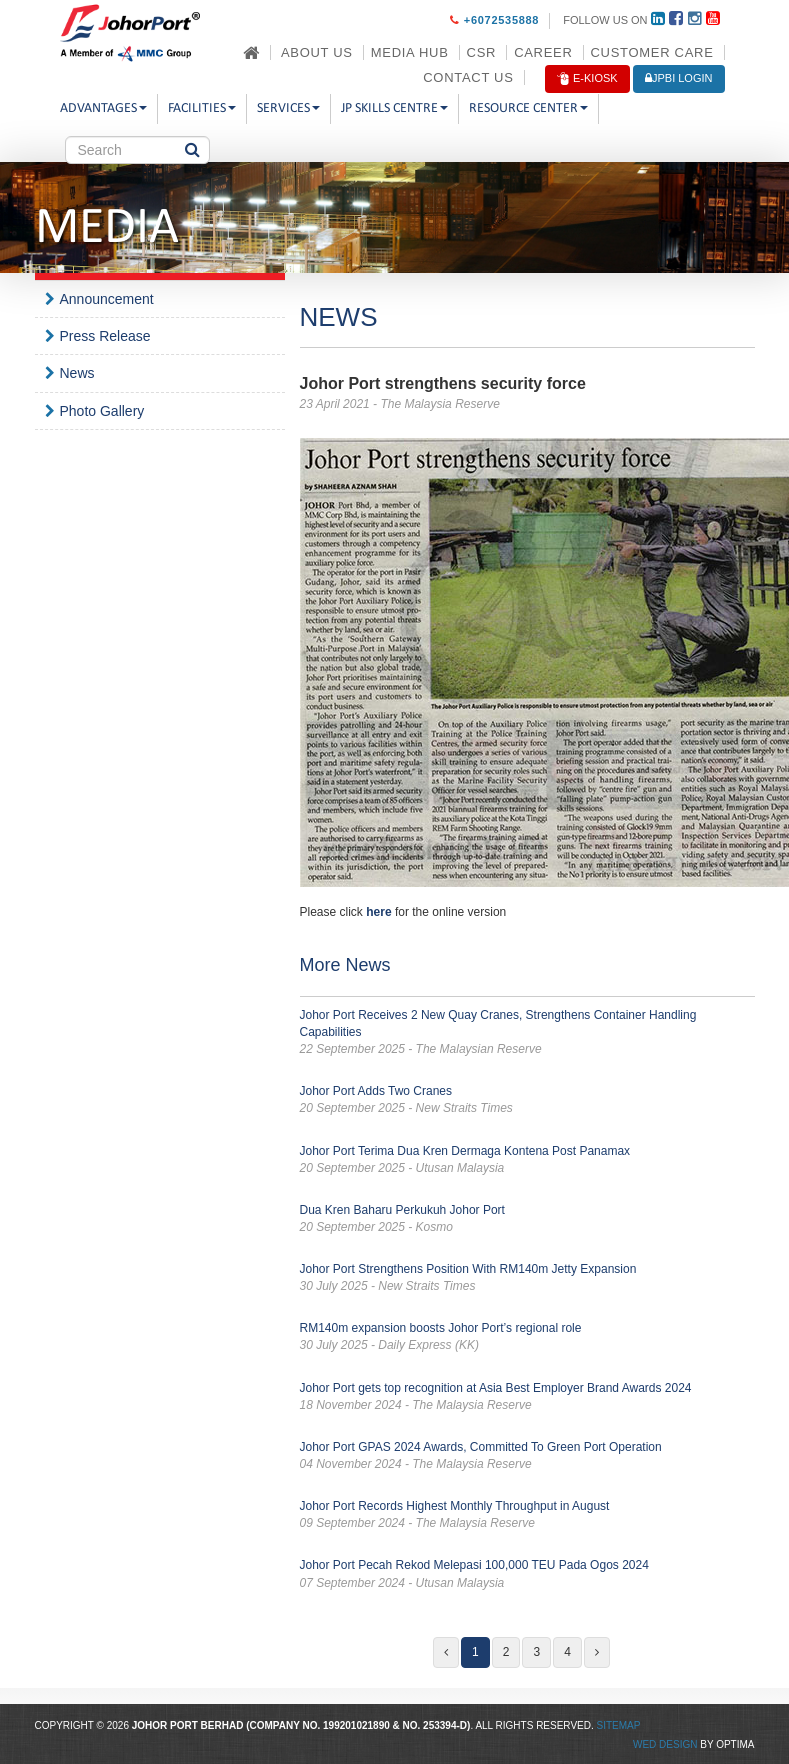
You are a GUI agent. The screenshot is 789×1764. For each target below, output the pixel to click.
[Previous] (446, 1652)
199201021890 (356, 1725)
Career (543, 52)
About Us (317, 52)
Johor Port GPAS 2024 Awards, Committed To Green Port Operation (527, 1456)
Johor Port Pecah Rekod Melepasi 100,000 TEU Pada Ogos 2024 (527, 1574)
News (77, 373)
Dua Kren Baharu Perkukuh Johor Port (527, 1219)
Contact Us (468, 77)
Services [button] (288, 108)
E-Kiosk (587, 79)
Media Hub (410, 52)
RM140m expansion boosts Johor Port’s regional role (527, 1337)
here (378, 912)
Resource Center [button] (528, 108)
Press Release (105, 336)
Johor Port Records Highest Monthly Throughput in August (527, 1515)
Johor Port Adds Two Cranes (527, 1100)
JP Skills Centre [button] (394, 108)
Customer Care (652, 52)
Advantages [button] (103, 108)
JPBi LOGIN (679, 78)
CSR (482, 52)
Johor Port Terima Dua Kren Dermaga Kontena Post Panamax (527, 1160)
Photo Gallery (102, 411)
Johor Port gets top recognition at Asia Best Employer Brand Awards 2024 (527, 1397)
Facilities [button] (202, 108)
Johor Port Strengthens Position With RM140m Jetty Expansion (527, 1278)
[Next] (597, 1652)
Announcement (107, 299)
